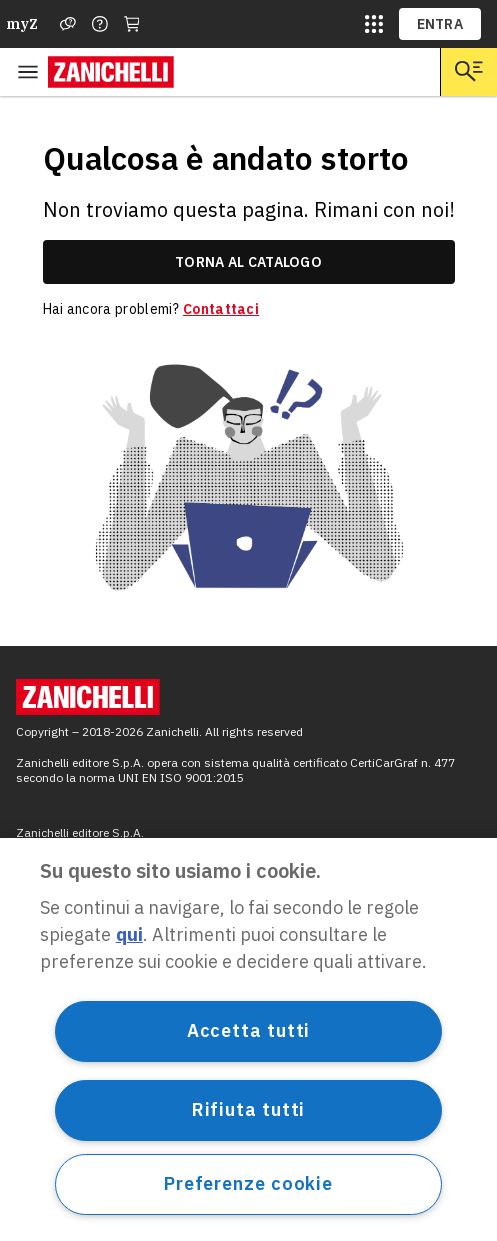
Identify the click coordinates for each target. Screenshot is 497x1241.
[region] (248, 1039)
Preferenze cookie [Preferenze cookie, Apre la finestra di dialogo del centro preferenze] (248, 1183)
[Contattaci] (100, 24)
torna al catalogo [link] (248, 262)
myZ (22, 24)
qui (129, 934)
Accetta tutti (249, 1030)
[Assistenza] (68, 24)
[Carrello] (132, 24)
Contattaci (221, 309)
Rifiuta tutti (249, 1109)
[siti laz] (374, 24)
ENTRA (440, 24)
